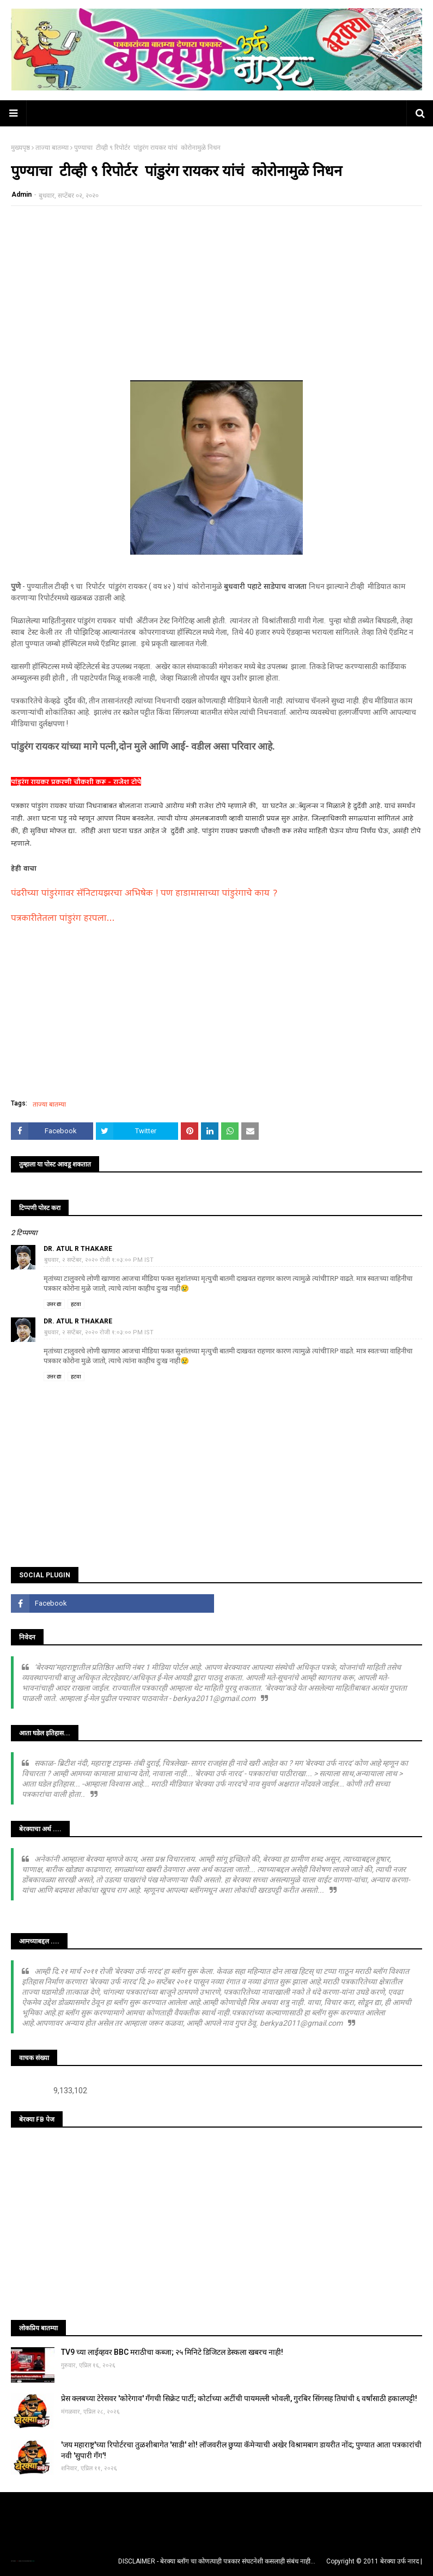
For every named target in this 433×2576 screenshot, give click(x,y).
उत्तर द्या (54, 1304)
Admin (21, 194)
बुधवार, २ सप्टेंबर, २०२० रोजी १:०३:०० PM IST (99, 1259)
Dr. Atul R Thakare (78, 1249)
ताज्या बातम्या (52, 147)
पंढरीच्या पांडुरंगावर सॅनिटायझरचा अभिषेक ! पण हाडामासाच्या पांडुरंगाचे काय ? (144, 894)
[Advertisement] (216, 293)
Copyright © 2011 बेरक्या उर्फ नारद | (374, 2561)
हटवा (76, 1304)
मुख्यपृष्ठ (20, 147)
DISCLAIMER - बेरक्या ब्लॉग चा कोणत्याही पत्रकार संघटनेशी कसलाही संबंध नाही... (216, 2561)
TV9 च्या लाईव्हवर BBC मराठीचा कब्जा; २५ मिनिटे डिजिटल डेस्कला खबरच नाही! (172, 2352)
